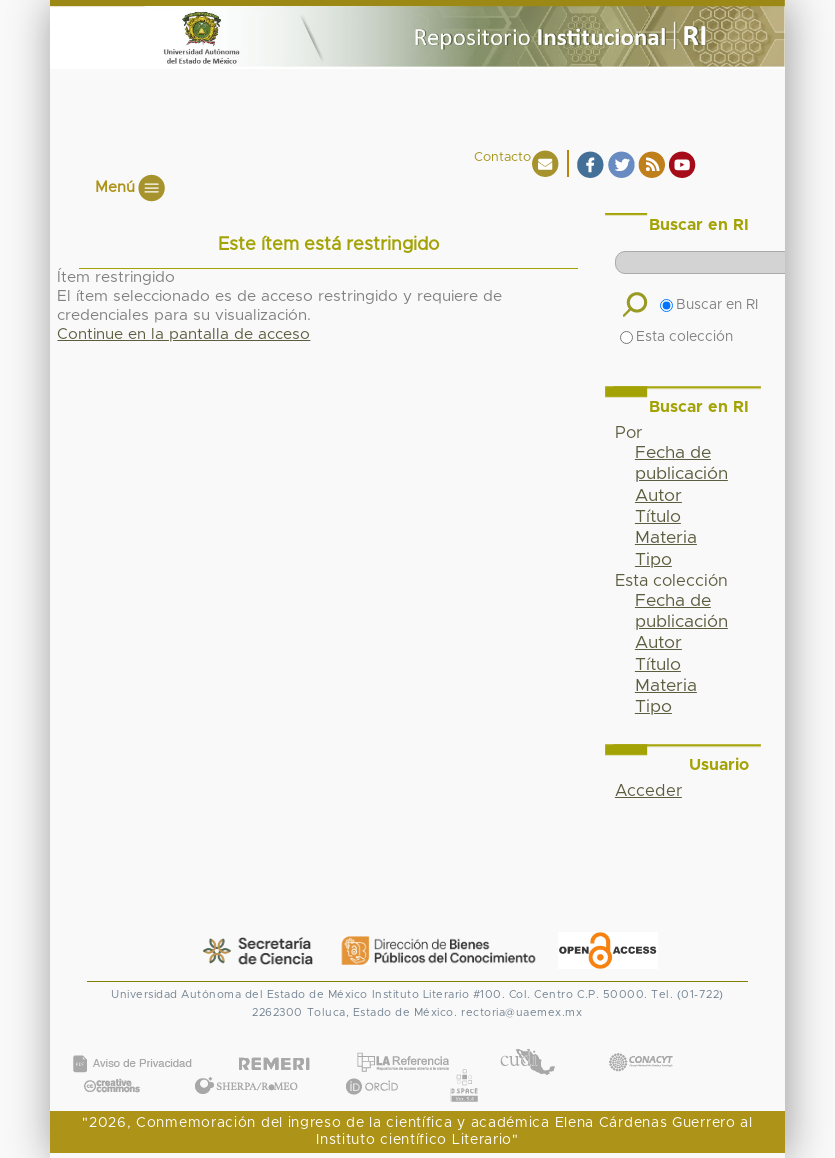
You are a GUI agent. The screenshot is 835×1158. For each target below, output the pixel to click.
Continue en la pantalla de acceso (183, 334)
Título (658, 517)
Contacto (502, 157)
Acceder (648, 791)
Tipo (653, 560)
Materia (666, 538)
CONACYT (640, 1042)
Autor (658, 496)
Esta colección (676, 337)
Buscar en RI (709, 305)
